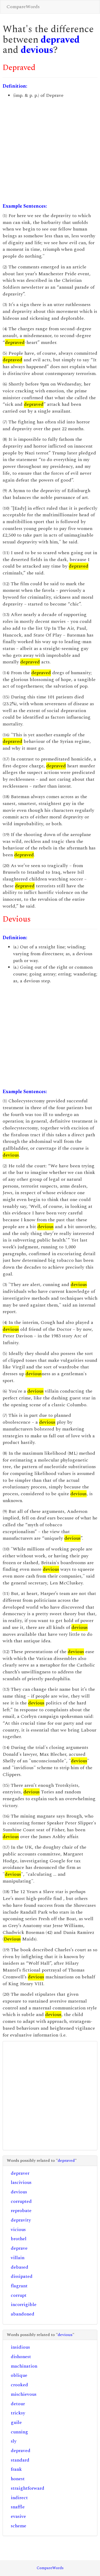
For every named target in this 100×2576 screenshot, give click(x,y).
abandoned (22, 2314)
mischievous (23, 2394)
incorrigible (23, 2304)
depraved (60, 40)
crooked (19, 2384)
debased (19, 2267)
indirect (19, 2497)
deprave (19, 2248)
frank (16, 2469)
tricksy (18, 2413)
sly (14, 2441)
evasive (18, 2516)
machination (24, 2366)
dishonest (21, 2356)
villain (17, 2257)
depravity (21, 2220)
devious (37, 50)
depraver (20, 2173)
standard (20, 2460)
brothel (19, 2238)
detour (18, 2403)
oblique (19, 2375)
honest (18, 2478)
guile (16, 2422)
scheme (18, 2525)
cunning (19, 2431)
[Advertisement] (49, 151)
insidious (20, 2347)
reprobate (21, 2210)
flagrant (19, 2285)
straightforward (27, 2488)
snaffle (18, 2506)
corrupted (21, 2201)
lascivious (21, 2182)
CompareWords (23, 6)
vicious (18, 2229)
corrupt (19, 2295)
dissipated (22, 2276)
